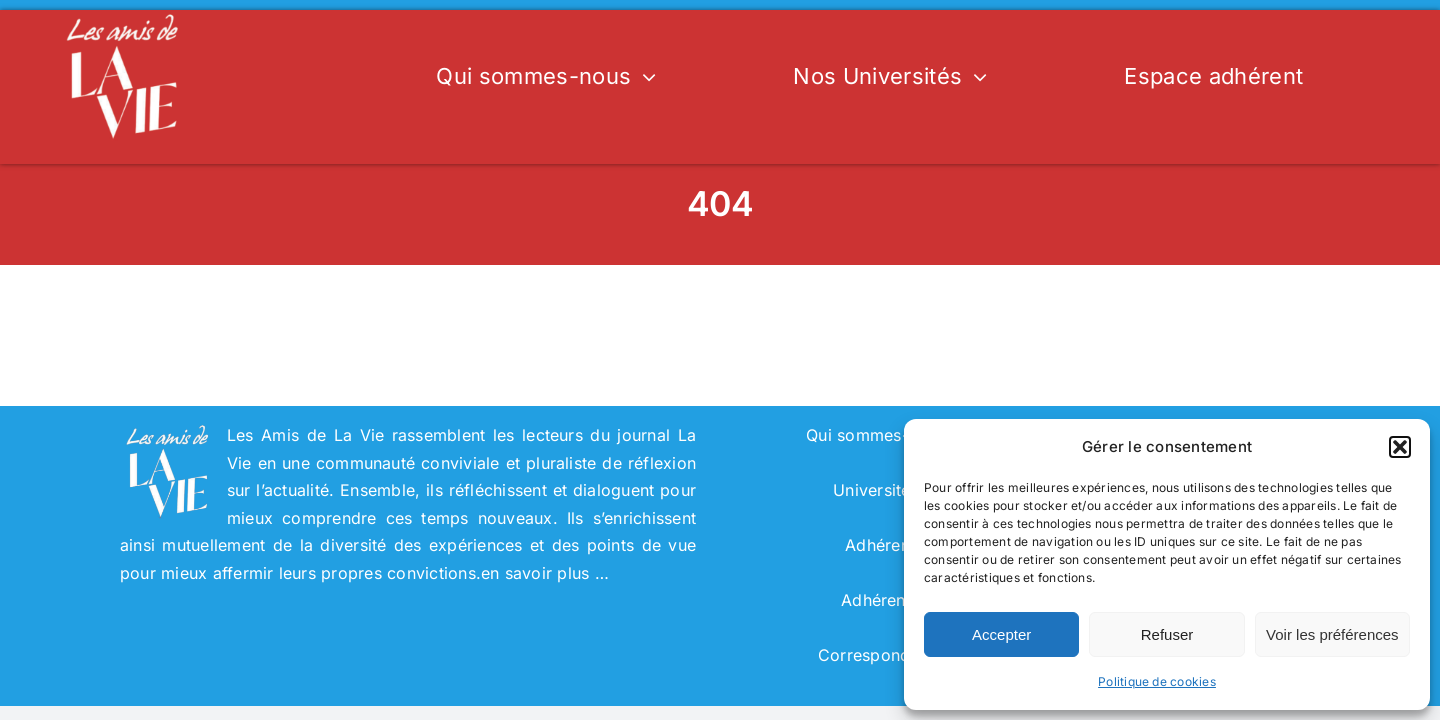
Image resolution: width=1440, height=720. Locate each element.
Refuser (1167, 634)
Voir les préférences (1332, 634)
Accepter (1001, 634)
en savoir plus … (545, 573)
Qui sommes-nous (876, 435)
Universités (876, 490)
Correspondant (876, 655)
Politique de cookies (1157, 681)
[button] (1400, 447)
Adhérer (876, 545)
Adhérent (876, 600)
